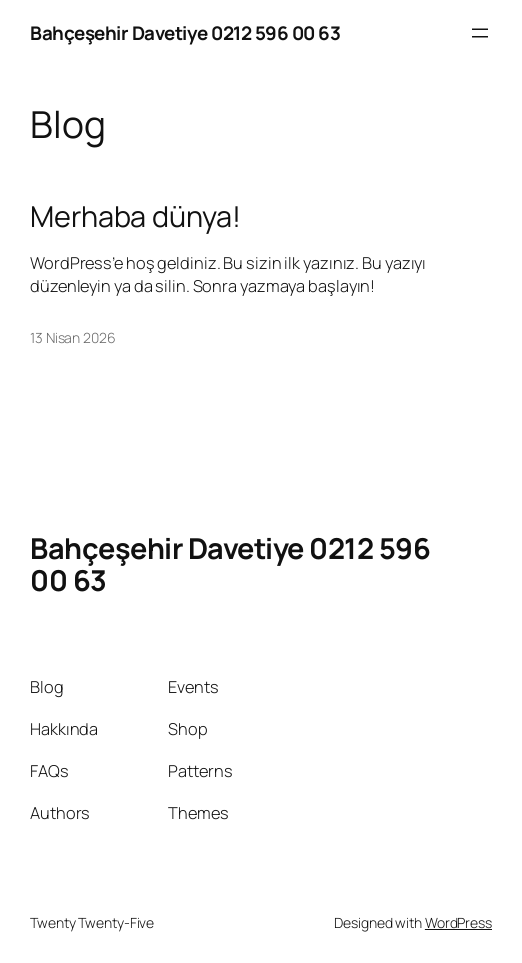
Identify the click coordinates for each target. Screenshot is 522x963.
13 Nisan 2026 (73, 337)
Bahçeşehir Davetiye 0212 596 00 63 (185, 33)
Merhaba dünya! (135, 216)
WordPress (458, 922)
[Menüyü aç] (480, 33)
